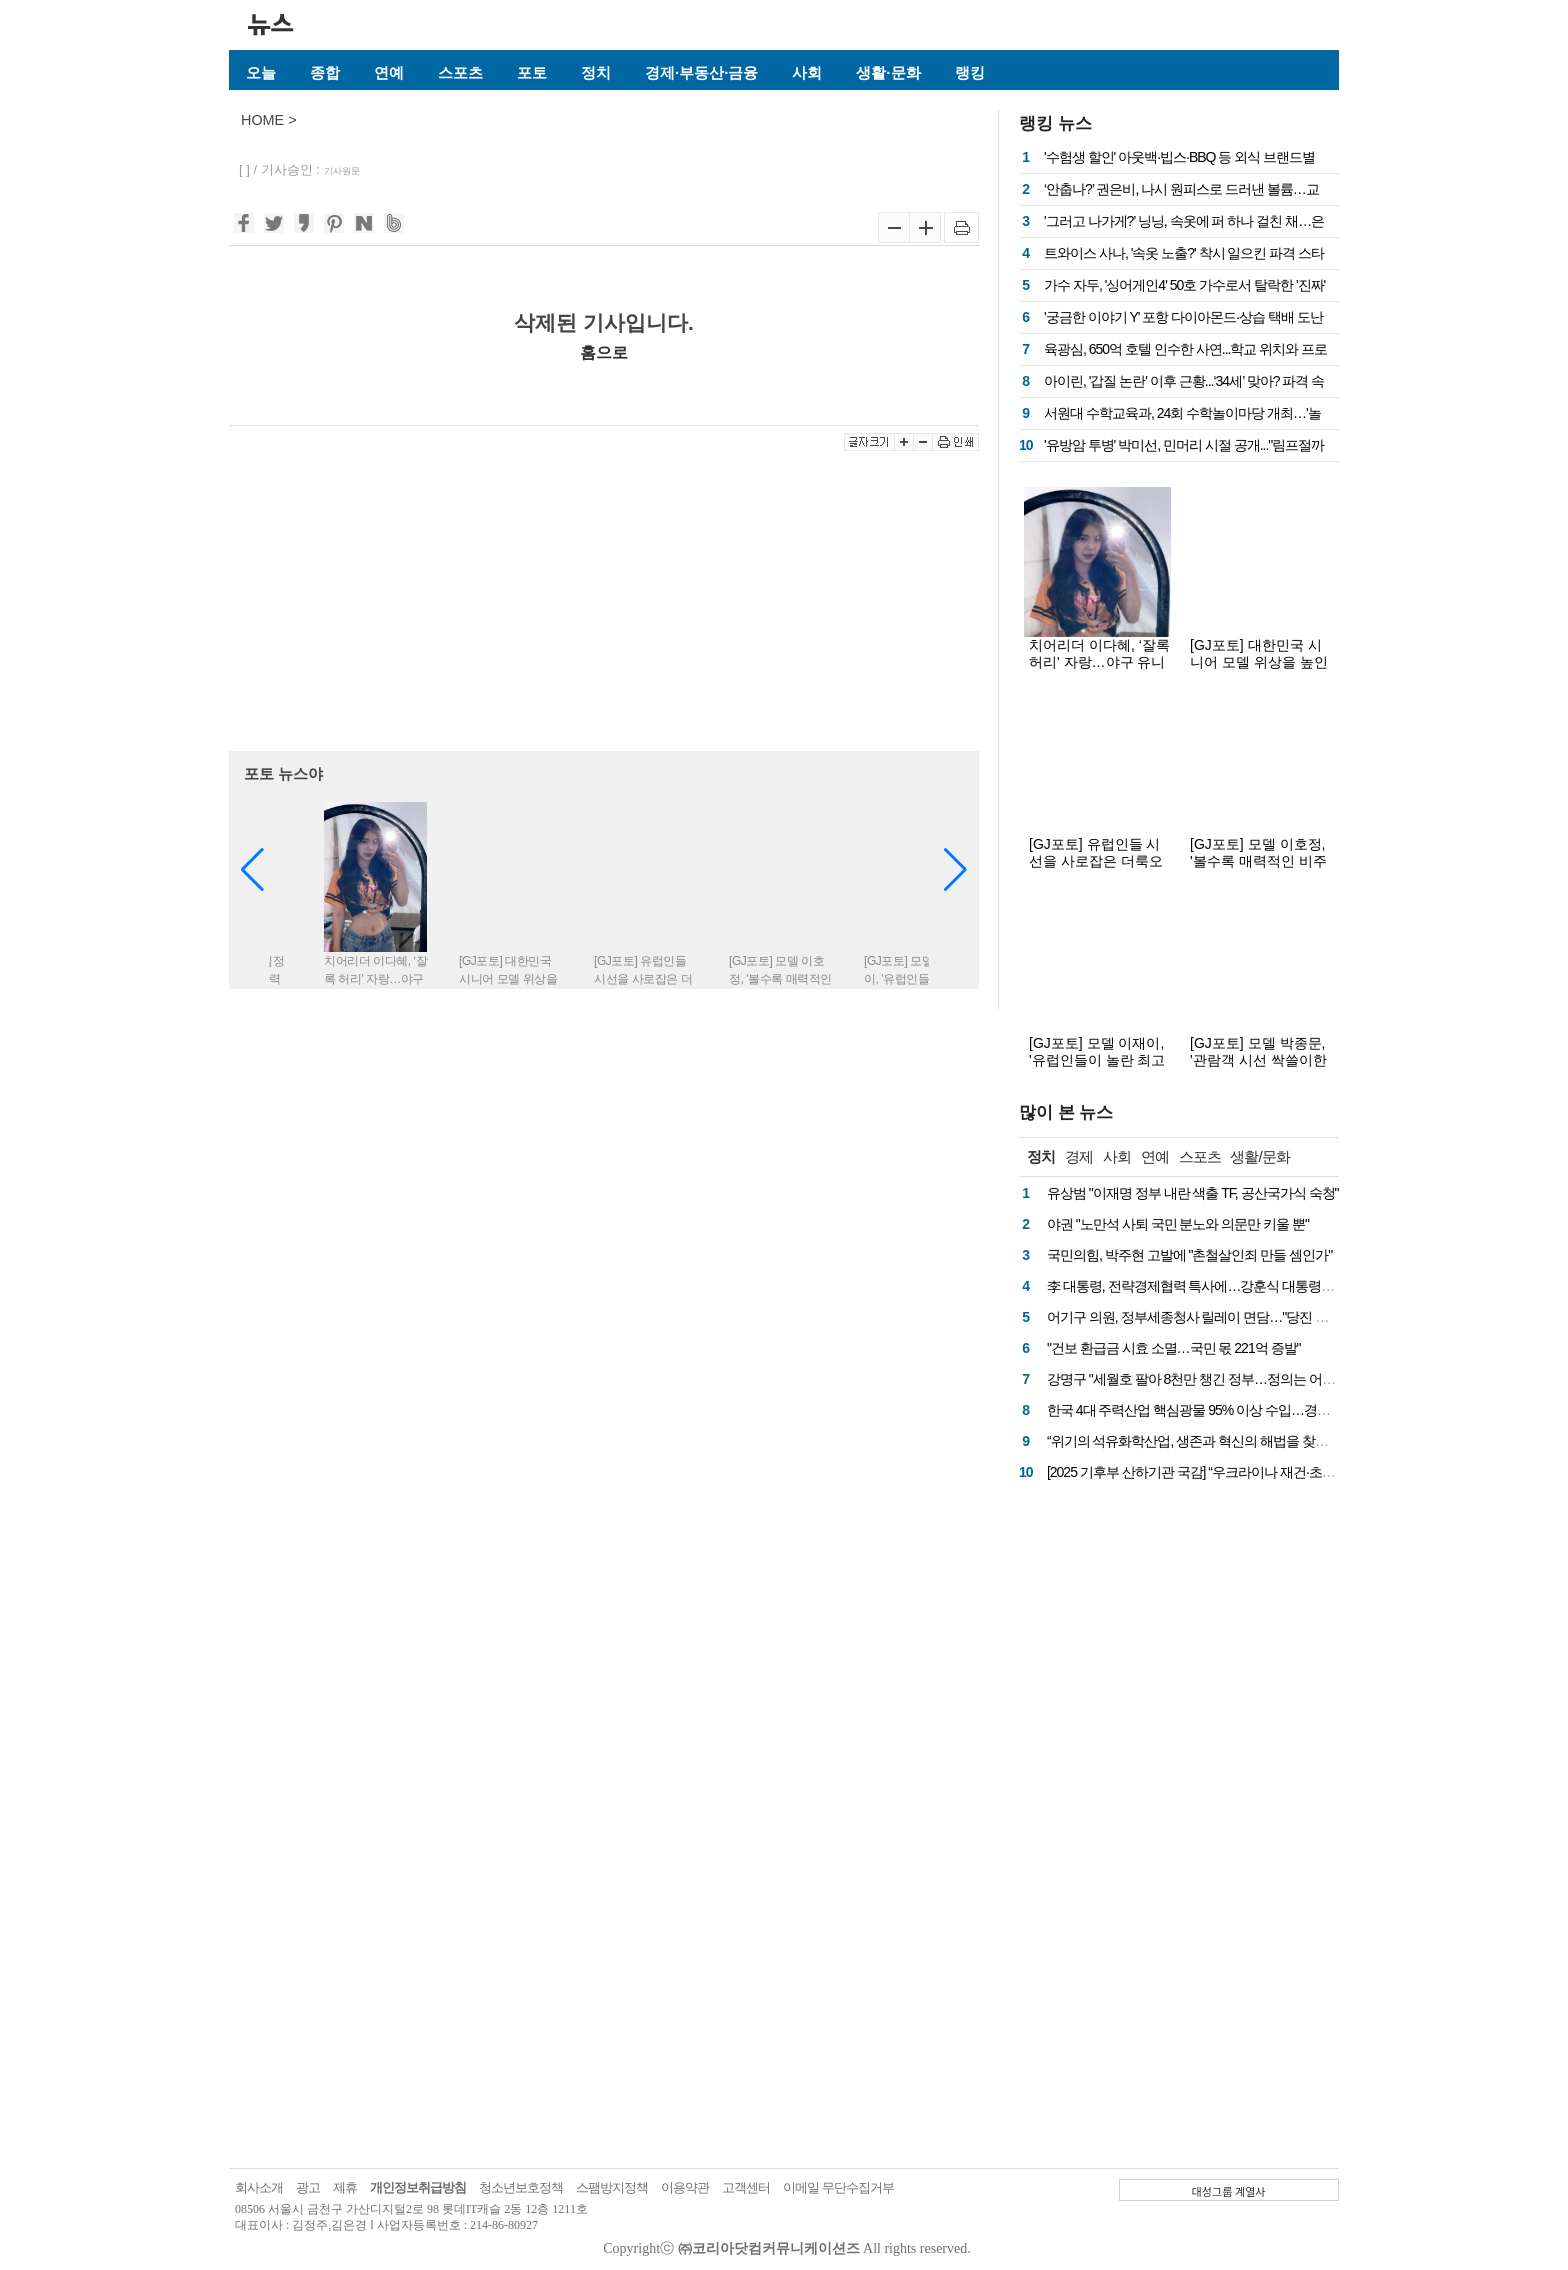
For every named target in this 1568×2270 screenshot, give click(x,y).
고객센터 (746, 2187)
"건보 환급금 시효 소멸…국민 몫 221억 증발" (1174, 1348)
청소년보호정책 (521, 2187)
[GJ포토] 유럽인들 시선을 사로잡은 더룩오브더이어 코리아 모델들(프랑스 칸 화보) (1096, 869)
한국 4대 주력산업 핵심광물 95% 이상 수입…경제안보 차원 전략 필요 (1245, 1410)
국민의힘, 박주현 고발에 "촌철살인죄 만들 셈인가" (1189, 1255)
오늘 (261, 72)
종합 (325, 72)
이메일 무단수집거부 (838, 2187)
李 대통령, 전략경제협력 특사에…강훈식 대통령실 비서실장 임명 (1232, 1286)
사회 (807, 72)
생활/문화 (1259, 1156)
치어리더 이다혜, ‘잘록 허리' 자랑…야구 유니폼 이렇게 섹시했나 (1099, 662)
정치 (596, 72)
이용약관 (685, 2187)
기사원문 (342, 171)
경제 (1079, 1156)
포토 (532, 72)
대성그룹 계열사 (1229, 2191)
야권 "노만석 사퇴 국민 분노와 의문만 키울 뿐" (1178, 1224)
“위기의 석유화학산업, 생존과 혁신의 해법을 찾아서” (1196, 1441)
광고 (308, 2187)
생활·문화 (888, 72)
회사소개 (259, 2187)
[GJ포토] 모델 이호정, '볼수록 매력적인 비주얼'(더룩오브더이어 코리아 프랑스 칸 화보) (1258, 869)
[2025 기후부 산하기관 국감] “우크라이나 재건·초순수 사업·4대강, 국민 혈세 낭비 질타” (1291, 1472)
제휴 (345, 2187)
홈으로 (604, 352)
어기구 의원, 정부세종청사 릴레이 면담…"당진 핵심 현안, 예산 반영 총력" (1255, 1317)
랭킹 (970, 72)
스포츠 (460, 72)
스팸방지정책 (612, 2187)
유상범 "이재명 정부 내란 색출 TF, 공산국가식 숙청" (1193, 1193)
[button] (955, 870)
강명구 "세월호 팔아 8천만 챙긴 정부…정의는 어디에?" (1203, 1379)
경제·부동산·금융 (701, 72)
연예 (389, 72)
